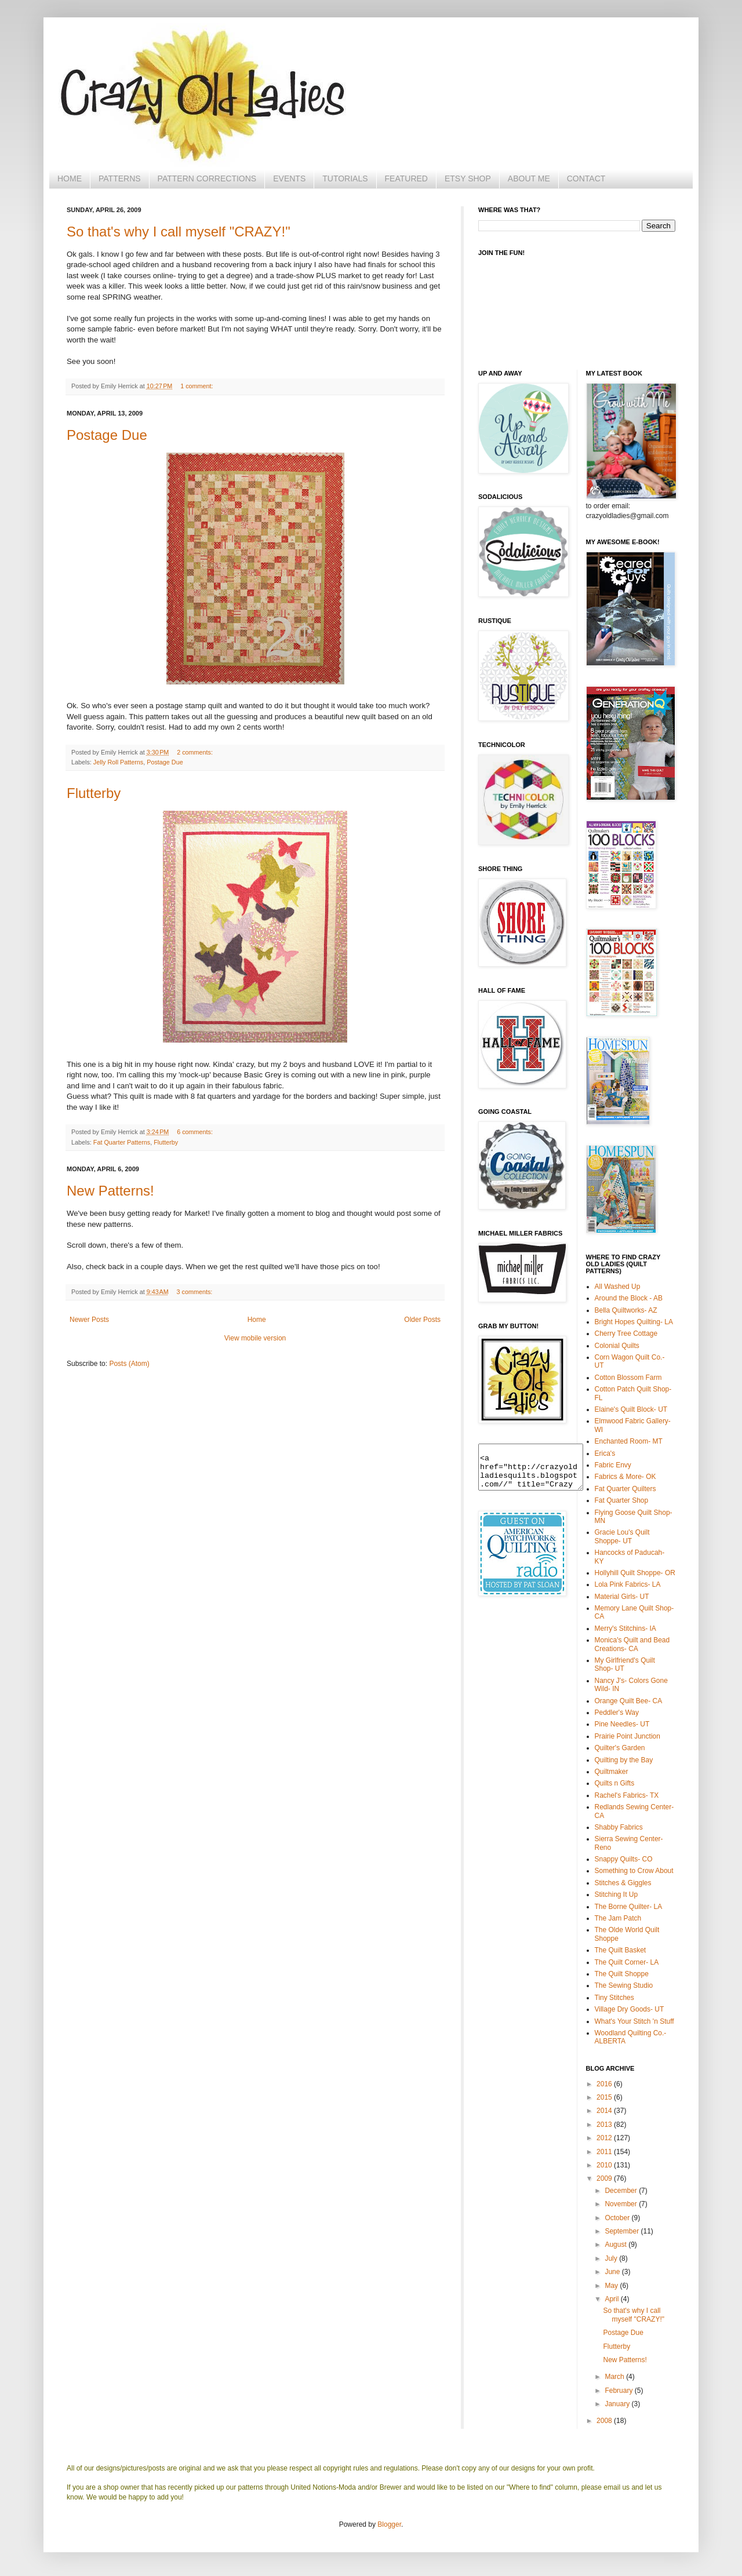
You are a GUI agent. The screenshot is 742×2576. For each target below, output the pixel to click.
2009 (605, 2178)
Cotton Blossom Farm (628, 1377)
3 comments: (195, 1291)
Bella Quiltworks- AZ (626, 1310)
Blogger (389, 2524)
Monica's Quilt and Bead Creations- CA (632, 1644)
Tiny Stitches (614, 1998)
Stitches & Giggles (623, 1883)
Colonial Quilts (617, 1346)
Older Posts (422, 1320)
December (622, 2191)
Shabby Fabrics (619, 1827)
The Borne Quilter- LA (629, 1907)
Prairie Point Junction (627, 1736)
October (618, 2218)
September (623, 2231)
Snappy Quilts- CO (624, 1859)
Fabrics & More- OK (625, 1477)
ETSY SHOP (468, 178)
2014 (605, 2111)
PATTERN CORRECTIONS (207, 178)
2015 (605, 2097)
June (613, 2272)
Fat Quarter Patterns (121, 1142)
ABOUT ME (529, 178)
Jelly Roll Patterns (118, 762)
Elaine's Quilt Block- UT (631, 1409)
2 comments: (195, 752)
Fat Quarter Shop (622, 1500)
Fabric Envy (613, 1465)
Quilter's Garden (620, 1748)
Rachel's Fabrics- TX (627, 1795)
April (612, 2299)
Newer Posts (89, 1320)
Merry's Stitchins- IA (625, 1628)
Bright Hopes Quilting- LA (634, 1322)
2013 (605, 2124)
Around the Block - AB (629, 1298)
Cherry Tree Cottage (626, 1333)
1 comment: (196, 385)
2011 (605, 2152)
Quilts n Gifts (615, 1783)
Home (257, 1320)
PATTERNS (120, 178)
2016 (605, 2084)
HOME (69, 178)
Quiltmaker (611, 1772)
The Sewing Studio (624, 1985)
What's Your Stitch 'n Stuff (634, 2021)
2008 (605, 2421)
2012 (605, 2138)
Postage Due (107, 435)
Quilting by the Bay (624, 1760)
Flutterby (94, 793)
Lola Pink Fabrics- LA (628, 1584)
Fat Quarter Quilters (625, 1489)
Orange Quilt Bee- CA (629, 1701)
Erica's (605, 1453)
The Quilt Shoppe (622, 1974)
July (612, 2258)
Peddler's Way (617, 1712)
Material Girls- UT (622, 1597)
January (618, 2404)
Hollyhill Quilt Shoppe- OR (635, 1573)
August (616, 2244)
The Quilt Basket (620, 1950)
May (612, 2286)
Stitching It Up (616, 1894)
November (622, 2204)
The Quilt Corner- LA (627, 1962)
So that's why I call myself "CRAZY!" (178, 231)
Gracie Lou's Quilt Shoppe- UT (622, 1536)
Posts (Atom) (129, 1364)
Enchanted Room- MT (629, 1441)
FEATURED (406, 178)
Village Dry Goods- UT (629, 2009)
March (615, 2377)
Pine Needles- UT (622, 1724)
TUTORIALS (345, 178)
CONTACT (586, 178)
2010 (605, 2165)
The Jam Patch (618, 1918)
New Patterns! (110, 1190)
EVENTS (289, 178)
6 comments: (195, 1131)
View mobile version (255, 1338)
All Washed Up (618, 1286)
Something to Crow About (634, 1871)
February (619, 2390)
